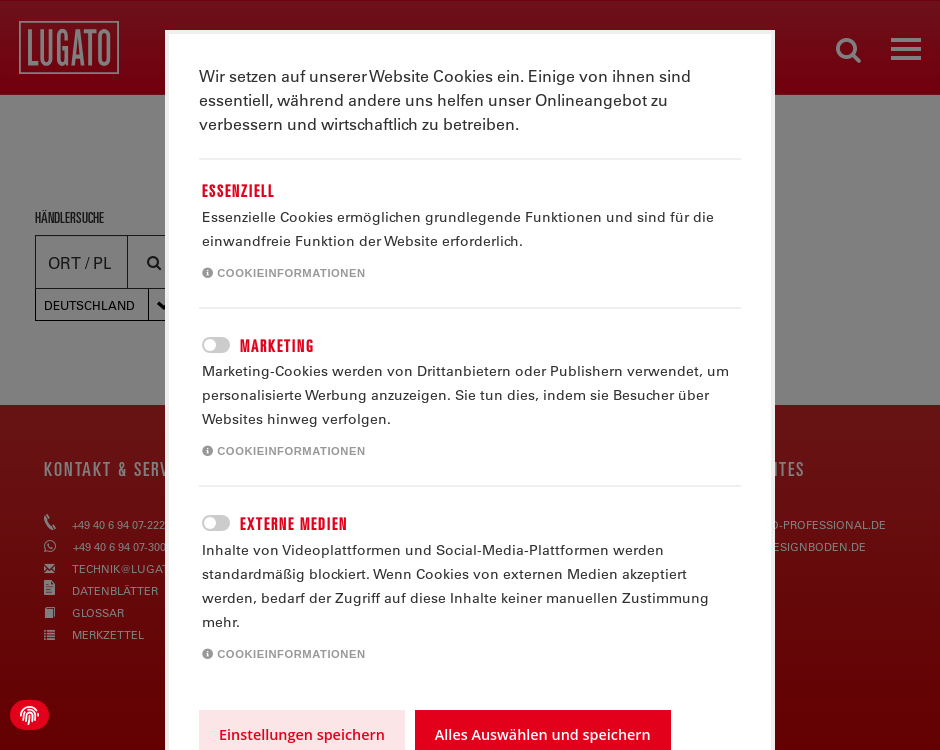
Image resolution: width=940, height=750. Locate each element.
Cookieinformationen (284, 273)
